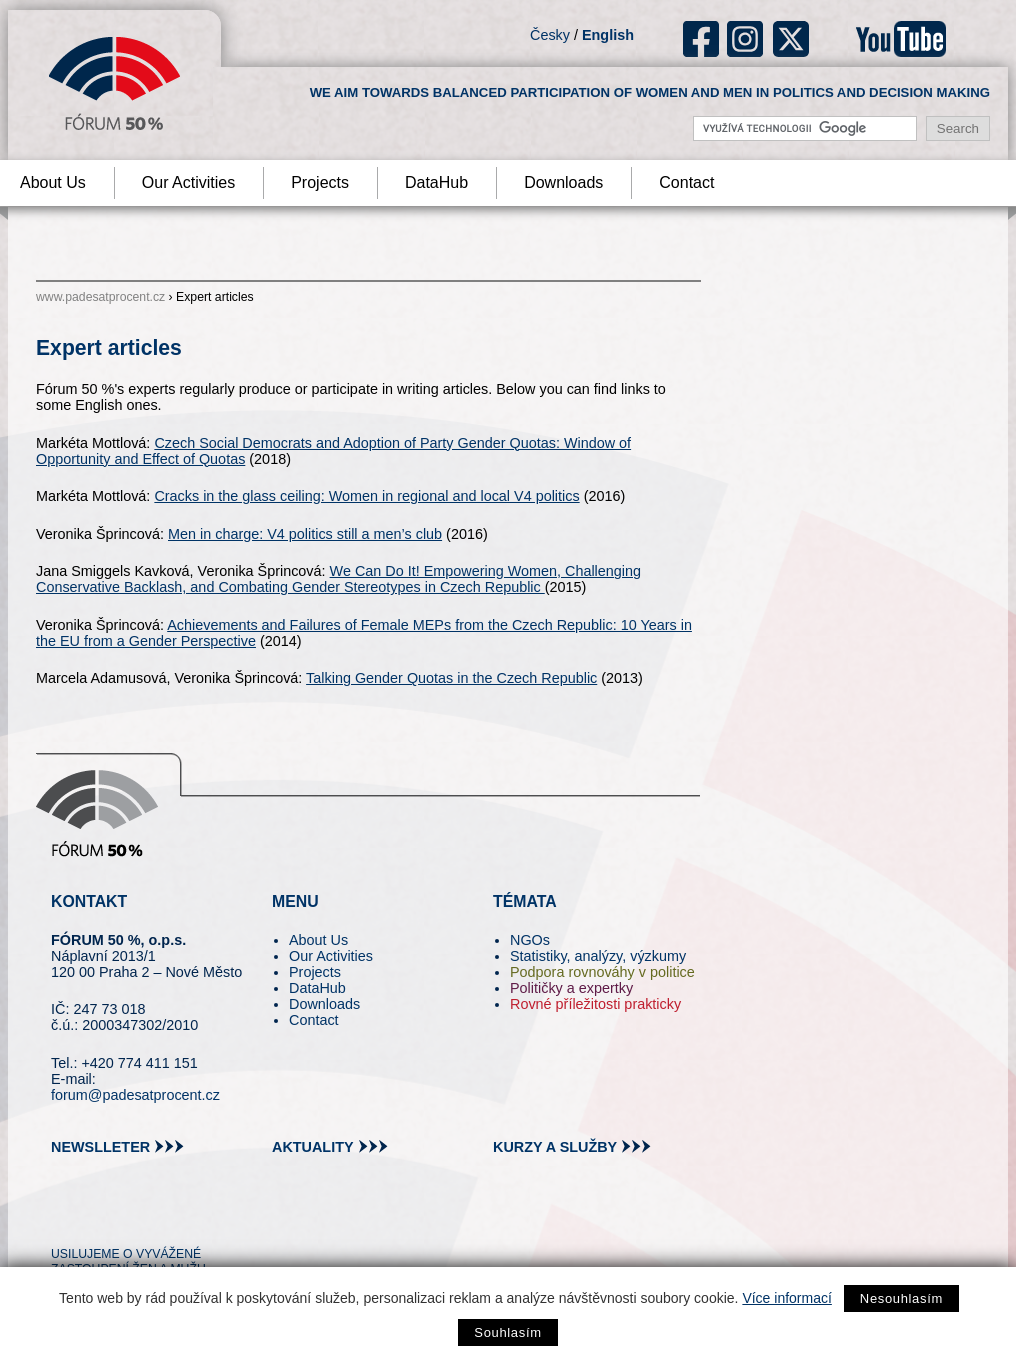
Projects (320, 182)
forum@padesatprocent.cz (135, 1095)
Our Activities (188, 182)
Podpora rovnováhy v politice (602, 972)
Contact (686, 182)
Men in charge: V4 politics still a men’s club (305, 534)
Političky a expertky (571, 988)
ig (745, 39)
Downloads (563, 182)
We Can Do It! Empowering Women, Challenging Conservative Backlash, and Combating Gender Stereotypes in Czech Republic (338, 579)
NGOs (530, 940)
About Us (318, 940)
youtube (901, 39)
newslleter (100, 1147)
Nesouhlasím (901, 1298)
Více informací (786, 1298)
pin (97, 1217)
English (608, 35)
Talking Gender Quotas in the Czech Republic (451, 678)
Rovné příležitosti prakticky (595, 1004)
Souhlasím (507, 1332)
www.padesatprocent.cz (100, 297)
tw (64, 1217)
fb (701, 39)
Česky (550, 35)
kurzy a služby (555, 1147)
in (163, 1217)
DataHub (436, 182)
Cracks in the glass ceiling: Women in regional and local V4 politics (366, 496)
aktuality (313, 1147)
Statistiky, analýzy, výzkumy (598, 956)
